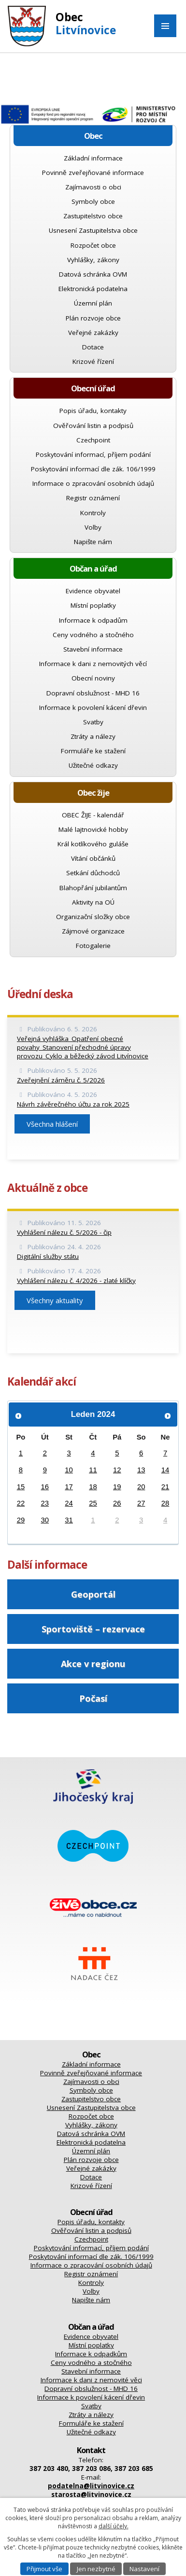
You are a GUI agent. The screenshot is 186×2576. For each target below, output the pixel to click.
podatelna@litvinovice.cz (91, 2486)
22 (21, 1503)
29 (21, 1520)
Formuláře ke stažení (93, 751)
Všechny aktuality (55, 1300)
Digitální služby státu (48, 1256)
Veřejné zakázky (93, 332)
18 (93, 1487)
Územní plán (93, 303)
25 (93, 1503)
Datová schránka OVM (93, 274)
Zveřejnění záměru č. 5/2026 (61, 1080)
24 (69, 1503)
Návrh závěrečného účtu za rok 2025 (73, 1104)
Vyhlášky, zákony (93, 259)
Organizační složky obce (93, 916)
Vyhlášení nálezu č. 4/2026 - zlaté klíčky (76, 1280)
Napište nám (93, 541)
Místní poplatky (93, 605)
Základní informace (93, 158)
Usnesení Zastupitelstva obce (93, 230)
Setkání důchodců (93, 872)
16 (45, 1487)
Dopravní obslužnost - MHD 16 (93, 693)
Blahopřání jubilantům (93, 887)
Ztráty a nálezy (93, 736)
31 (69, 1520)
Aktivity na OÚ (93, 902)
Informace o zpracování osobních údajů (93, 483)
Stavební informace (93, 649)
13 (141, 1470)
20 (141, 1487)
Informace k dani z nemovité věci (91, 2380)
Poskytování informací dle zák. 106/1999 (93, 469)
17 (69, 1487)
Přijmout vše (44, 2568)
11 (93, 1470)
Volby (93, 527)
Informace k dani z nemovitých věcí (93, 663)
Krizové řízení (93, 361)
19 (117, 1487)
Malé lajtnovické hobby (93, 829)
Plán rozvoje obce (93, 318)
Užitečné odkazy (93, 765)
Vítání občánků (93, 858)
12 (117, 1470)
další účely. (114, 2526)
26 (117, 1503)
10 (69, 1470)
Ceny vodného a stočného (93, 634)
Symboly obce (93, 201)
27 (141, 1503)
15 (21, 1487)
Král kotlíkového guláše (93, 844)
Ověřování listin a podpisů (93, 425)
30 (45, 1520)
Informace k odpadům (93, 620)
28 (165, 1503)
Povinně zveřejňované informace (93, 172)
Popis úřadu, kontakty (93, 410)
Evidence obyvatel (93, 591)
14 (165, 1470)
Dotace (93, 347)
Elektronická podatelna (93, 288)
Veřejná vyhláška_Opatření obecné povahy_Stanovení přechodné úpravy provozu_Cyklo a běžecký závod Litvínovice (82, 1047)
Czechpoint (93, 440)
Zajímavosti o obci (93, 187)
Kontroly (93, 512)
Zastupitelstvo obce (93, 216)
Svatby (93, 722)
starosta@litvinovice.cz (91, 2494)
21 (165, 1487)
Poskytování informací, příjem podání (93, 454)
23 (45, 1503)
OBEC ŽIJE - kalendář (93, 815)
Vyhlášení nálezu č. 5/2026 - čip (64, 1232)
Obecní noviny (93, 678)
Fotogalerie (93, 945)
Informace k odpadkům (91, 2353)
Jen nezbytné (96, 2568)
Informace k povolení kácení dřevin (93, 707)
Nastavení (144, 2568)
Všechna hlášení (52, 1124)
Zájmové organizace (93, 931)
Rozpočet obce (93, 245)
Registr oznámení (93, 498)
